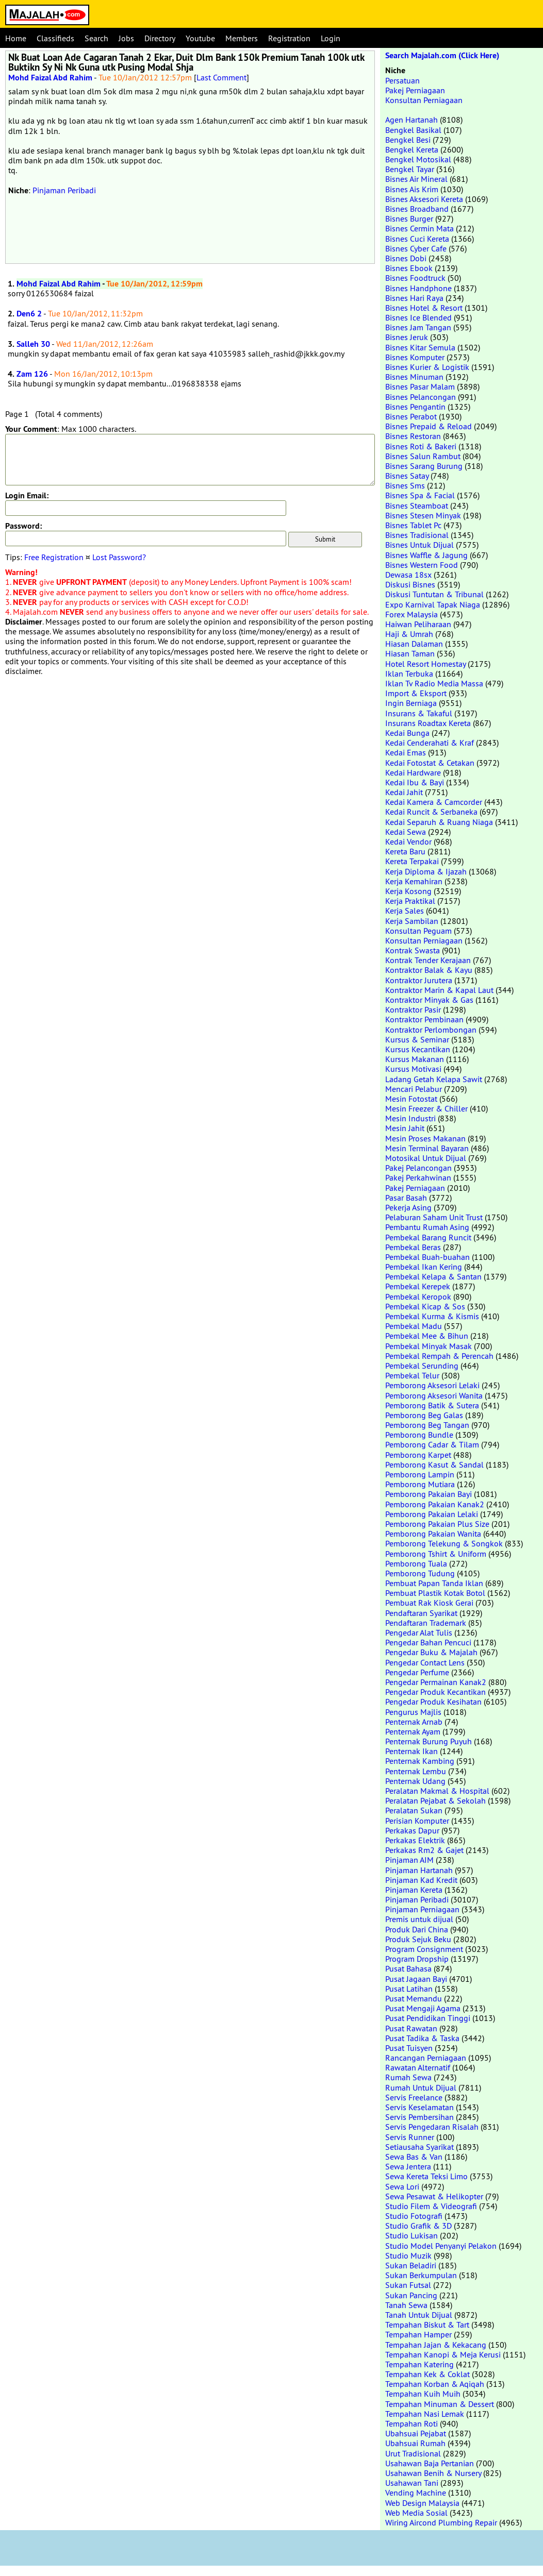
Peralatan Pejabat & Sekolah (435, 1800)
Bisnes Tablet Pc (413, 525)
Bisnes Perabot (411, 416)
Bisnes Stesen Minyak (423, 515)
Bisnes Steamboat (416, 505)
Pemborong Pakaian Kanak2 (434, 1504)
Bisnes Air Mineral (416, 179)
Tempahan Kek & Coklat (427, 2374)
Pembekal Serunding (421, 1365)
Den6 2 (29, 313)
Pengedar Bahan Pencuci (428, 1642)
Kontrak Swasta (412, 950)
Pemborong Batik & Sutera (432, 1405)
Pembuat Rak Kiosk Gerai (429, 1602)
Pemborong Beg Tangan (427, 1425)
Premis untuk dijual (419, 1919)
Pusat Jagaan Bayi (416, 1979)
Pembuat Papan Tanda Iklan (434, 1583)
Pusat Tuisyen (409, 2048)
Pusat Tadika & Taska (422, 2038)
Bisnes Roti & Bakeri (420, 446)
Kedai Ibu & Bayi (414, 782)
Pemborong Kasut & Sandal (434, 1464)
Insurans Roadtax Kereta (428, 723)
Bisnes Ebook (409, 268)
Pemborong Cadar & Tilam (432, 1444)
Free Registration (54, 557)
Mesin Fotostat (411, 1098)
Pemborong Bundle (419, 1434)
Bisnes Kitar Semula (420, 347)
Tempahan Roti (411, 2423)
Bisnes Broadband (417, 209)
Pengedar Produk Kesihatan (433, 1701)
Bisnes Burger (409, 218)
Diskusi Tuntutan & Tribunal (434, 594)
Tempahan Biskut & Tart (427, 2324)
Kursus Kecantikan (417, 1049)
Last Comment (221, 77)
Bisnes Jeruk (406, 337)
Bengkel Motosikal (418, 159)
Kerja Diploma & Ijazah (426, 871)
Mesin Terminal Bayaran (427, 1148)
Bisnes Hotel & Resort (424, 307)
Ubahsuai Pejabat (415, 2433)
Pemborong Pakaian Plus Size (437, 1524)
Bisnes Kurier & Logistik (427, 367)
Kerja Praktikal (410, 901)
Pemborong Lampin (419, 1474)
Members (241, 38)
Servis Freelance (413, 2097)
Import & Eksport (416, 693)
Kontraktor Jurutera (418, 980)
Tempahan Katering (419, 2364)
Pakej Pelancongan (418, 1168)
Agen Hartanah (411, 119)
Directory (159, 38)
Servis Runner (409, 2137)
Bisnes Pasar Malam (420, 386)
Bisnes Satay (407, 475)
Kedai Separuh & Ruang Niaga (439, 822)
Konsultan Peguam (418, 930)
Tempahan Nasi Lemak (424, 2414)
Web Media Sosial (416, 2512)
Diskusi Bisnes (410, 584)
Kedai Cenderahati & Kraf (429, 742)
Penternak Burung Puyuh (428, 1741)
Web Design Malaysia (422, 2503)
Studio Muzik (408, 2255)
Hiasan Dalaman (414, 643)
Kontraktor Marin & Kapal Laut (439, 990)
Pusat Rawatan (411, 2028)
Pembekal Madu (413, 1326)
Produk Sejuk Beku (418, 1939)
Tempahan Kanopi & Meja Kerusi (443, 2354)
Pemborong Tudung (420, 1573)
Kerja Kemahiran (413, 881)
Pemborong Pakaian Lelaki (431, 1514)
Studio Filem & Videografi (431, 2206)
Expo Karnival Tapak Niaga (432, 604)
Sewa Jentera (408, 2166)
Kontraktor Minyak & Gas (429, 1000)
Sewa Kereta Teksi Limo (426, 2176)
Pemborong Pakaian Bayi (428, 1494)
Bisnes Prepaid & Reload (428, 426)
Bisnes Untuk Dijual (419, 545)
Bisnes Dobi (405, 258)
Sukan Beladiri (410, 2265)
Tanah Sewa (406, 2305)
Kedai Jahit (404, 792)
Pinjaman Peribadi (64, 190)
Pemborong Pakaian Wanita (433, 1533)
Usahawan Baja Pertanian (429, 2463)
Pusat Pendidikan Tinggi (427, 2018)
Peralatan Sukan (413, 1810)
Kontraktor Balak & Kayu (428, 970)
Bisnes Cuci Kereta (417, 238)
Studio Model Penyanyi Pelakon (441, 2246)
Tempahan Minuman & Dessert (439, 2404)
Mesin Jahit (404, 1128)
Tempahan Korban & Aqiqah (434, 2384)
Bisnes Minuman (414, 377)
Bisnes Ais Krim (411, 189)
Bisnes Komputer (415, 357)
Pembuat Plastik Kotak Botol (435, 1593)
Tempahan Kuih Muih (422, 2393)
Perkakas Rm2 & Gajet (424, 1850)
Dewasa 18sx (408, 574)
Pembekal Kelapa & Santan (433, 1276)
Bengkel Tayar (409, 169)
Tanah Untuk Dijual (418, 2315)
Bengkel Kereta (411, 149)
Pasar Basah (406, 1197)
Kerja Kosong (408, 891)
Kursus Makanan (414, 1059)
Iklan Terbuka (409, 673)
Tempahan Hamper (418, 2334)
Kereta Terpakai (412, 861)
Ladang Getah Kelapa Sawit (433, 1079)
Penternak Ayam (412, 1731)
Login (330, 38)
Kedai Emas (405, 752)
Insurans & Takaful (418, 713)
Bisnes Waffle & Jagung (426, 555)
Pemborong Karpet (418, 1455)
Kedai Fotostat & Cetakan (429, 762)
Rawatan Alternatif (417, 2067)
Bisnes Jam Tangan (418, 327)
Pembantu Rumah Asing (427, 1227)
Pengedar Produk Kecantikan (435, 1692)
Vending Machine (415, 2492)
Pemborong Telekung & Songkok (444, 1543)
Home (15, 38)
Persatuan (402, 80)
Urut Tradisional (413, 2453)
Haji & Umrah (409, 634)
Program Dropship (417, 1959)
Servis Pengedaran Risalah (432, 2127)
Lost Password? (119, 557)
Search (96, 38)
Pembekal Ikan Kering (423, 1266)
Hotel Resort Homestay (425, 664)
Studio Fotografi (413, 2216)
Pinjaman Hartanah (419, 1870)
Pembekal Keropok (418, 1296)
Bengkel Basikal (413, 130)
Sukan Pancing (411, 2295)
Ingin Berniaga (411, 703)
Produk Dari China (416, 1929)
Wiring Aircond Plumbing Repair (441, 2522)
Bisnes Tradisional (417, 535)
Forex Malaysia (411, 614)
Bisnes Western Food (421, 565)
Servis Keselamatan (419, 2107)
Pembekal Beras (413, 1247)
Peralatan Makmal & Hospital (437, 1791)
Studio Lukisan (411, 2235)
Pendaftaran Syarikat (421, 1613)
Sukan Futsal (408, 2285)
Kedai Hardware (413, 772)
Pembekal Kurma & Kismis (432, 1316)
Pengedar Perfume (417, 1672)
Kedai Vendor (408, 841)
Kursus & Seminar (417, 1039)
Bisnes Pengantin (415, 406)
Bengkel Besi (408, 139)
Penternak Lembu (415, 1771)
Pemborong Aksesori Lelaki (432, 1385)
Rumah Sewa (408, 2077)
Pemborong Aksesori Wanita (434, 1395)
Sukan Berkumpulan (421, 2275)
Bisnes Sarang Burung (424, 466)
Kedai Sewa (405, 832)
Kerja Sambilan (411, 921)
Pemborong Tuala (416, 1563)
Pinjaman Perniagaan (422, 1909)
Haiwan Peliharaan (418, 624)
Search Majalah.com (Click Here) (442, 55)
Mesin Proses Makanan (425, 1138)
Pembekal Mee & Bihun (426, 1336)
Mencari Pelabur (413, 1089)
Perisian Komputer (417, 1820)
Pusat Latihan (409, 1988)
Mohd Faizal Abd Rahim (50, 77)
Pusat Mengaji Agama (422, 2008)
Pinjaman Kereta (413, 1889)
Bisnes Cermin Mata (419, 228)
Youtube (200, 38)
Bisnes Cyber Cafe (416, 248)
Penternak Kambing (419, 1761)
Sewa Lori (402, 2186)
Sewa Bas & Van (413, 2156)
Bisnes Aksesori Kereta (424, 199)
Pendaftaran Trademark (425, 1623)
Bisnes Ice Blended (418, 317)
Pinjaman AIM (409, 1860)
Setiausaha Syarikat (419, 2147)
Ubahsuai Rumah (415, 2443)
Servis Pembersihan (419, 2117)
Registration (289, 38)
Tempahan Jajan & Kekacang (435, 2344)
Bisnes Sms (405, 485)
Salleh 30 (33, 344)
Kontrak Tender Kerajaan (428, 960)
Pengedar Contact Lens (425, 1662)
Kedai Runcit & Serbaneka (431, 811)
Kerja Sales (404, 910)
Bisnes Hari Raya (414, 298)
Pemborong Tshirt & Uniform (435, 1553)
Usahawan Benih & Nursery (433, 2473)
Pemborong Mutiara (420, 1484)
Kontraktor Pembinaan (424, 1019)
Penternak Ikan (411, 1751)
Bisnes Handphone (418, 288)
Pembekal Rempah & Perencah (439, 1356)
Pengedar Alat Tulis (418, 1632)
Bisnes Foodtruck (415, 278)
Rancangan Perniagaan (425, 2057)
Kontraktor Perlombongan (430, 1029)
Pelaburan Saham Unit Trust (434, 1217)
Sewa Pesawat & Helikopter (434, 2196)
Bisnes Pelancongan (420, 397)
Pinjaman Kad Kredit (421, 1880)
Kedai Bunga (407, 733)
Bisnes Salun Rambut (422, 456)
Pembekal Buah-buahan (427, 1257)
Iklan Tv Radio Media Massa (434, 683)
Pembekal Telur (412, 1375)
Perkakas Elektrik (415, 1840)
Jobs (126, 38)
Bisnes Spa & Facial (420, 495)
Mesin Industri (410, 1118)
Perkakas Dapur (412, 1830)
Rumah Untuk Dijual (420, 2087)
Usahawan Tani (411, 2483)
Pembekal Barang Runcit (428, 1237)
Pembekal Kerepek (417, 1286)
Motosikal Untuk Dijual (425, 1158)
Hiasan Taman (410, 653)
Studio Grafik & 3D (418, 2225)
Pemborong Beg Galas (424, 1415)
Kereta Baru (405, 851)
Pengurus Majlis (413, 1712)
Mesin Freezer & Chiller (426, 1108)
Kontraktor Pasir (413, 1009)
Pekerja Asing (408, 1207)
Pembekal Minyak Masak (428, 1346)
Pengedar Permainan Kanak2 (435, 1682)
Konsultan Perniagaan (424, 100)
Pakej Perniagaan (415, 90)
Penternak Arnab (413, 1721)
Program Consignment (424, 1949)
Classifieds (55, 38)
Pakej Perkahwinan (418, 1177)
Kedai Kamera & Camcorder (433, 802)
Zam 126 (32, 373)
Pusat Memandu (413, 1998)
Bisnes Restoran (413, 436)
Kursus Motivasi (413, 1069)
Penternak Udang (415, 1781)
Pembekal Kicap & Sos (425, 1306)
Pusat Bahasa (408, 1968)
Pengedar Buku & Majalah (431, 1652)
